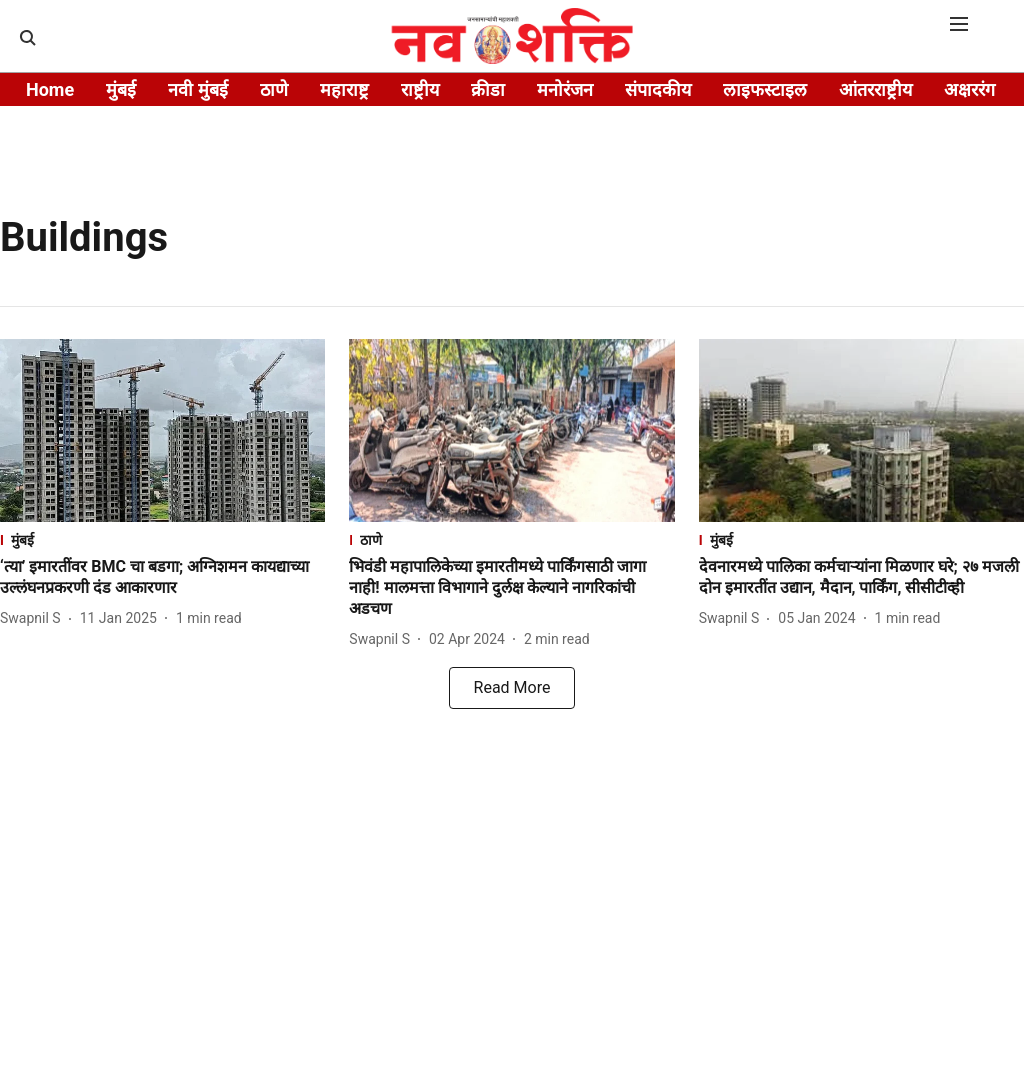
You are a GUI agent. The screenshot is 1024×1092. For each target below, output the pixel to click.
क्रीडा (488, 89)
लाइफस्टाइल (765, 89)
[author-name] (34, 618)
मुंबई (121, 89)
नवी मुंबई (197, 89)
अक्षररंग (969, 89)
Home (50, 89)
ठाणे (274, 89)
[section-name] (162, 539)
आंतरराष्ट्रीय (875, 89)
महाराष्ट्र (344, 89)
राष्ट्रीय (420, 89)
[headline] (162, 578)
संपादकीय (658, 89)
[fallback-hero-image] (162, 430)
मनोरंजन (565, 89)
